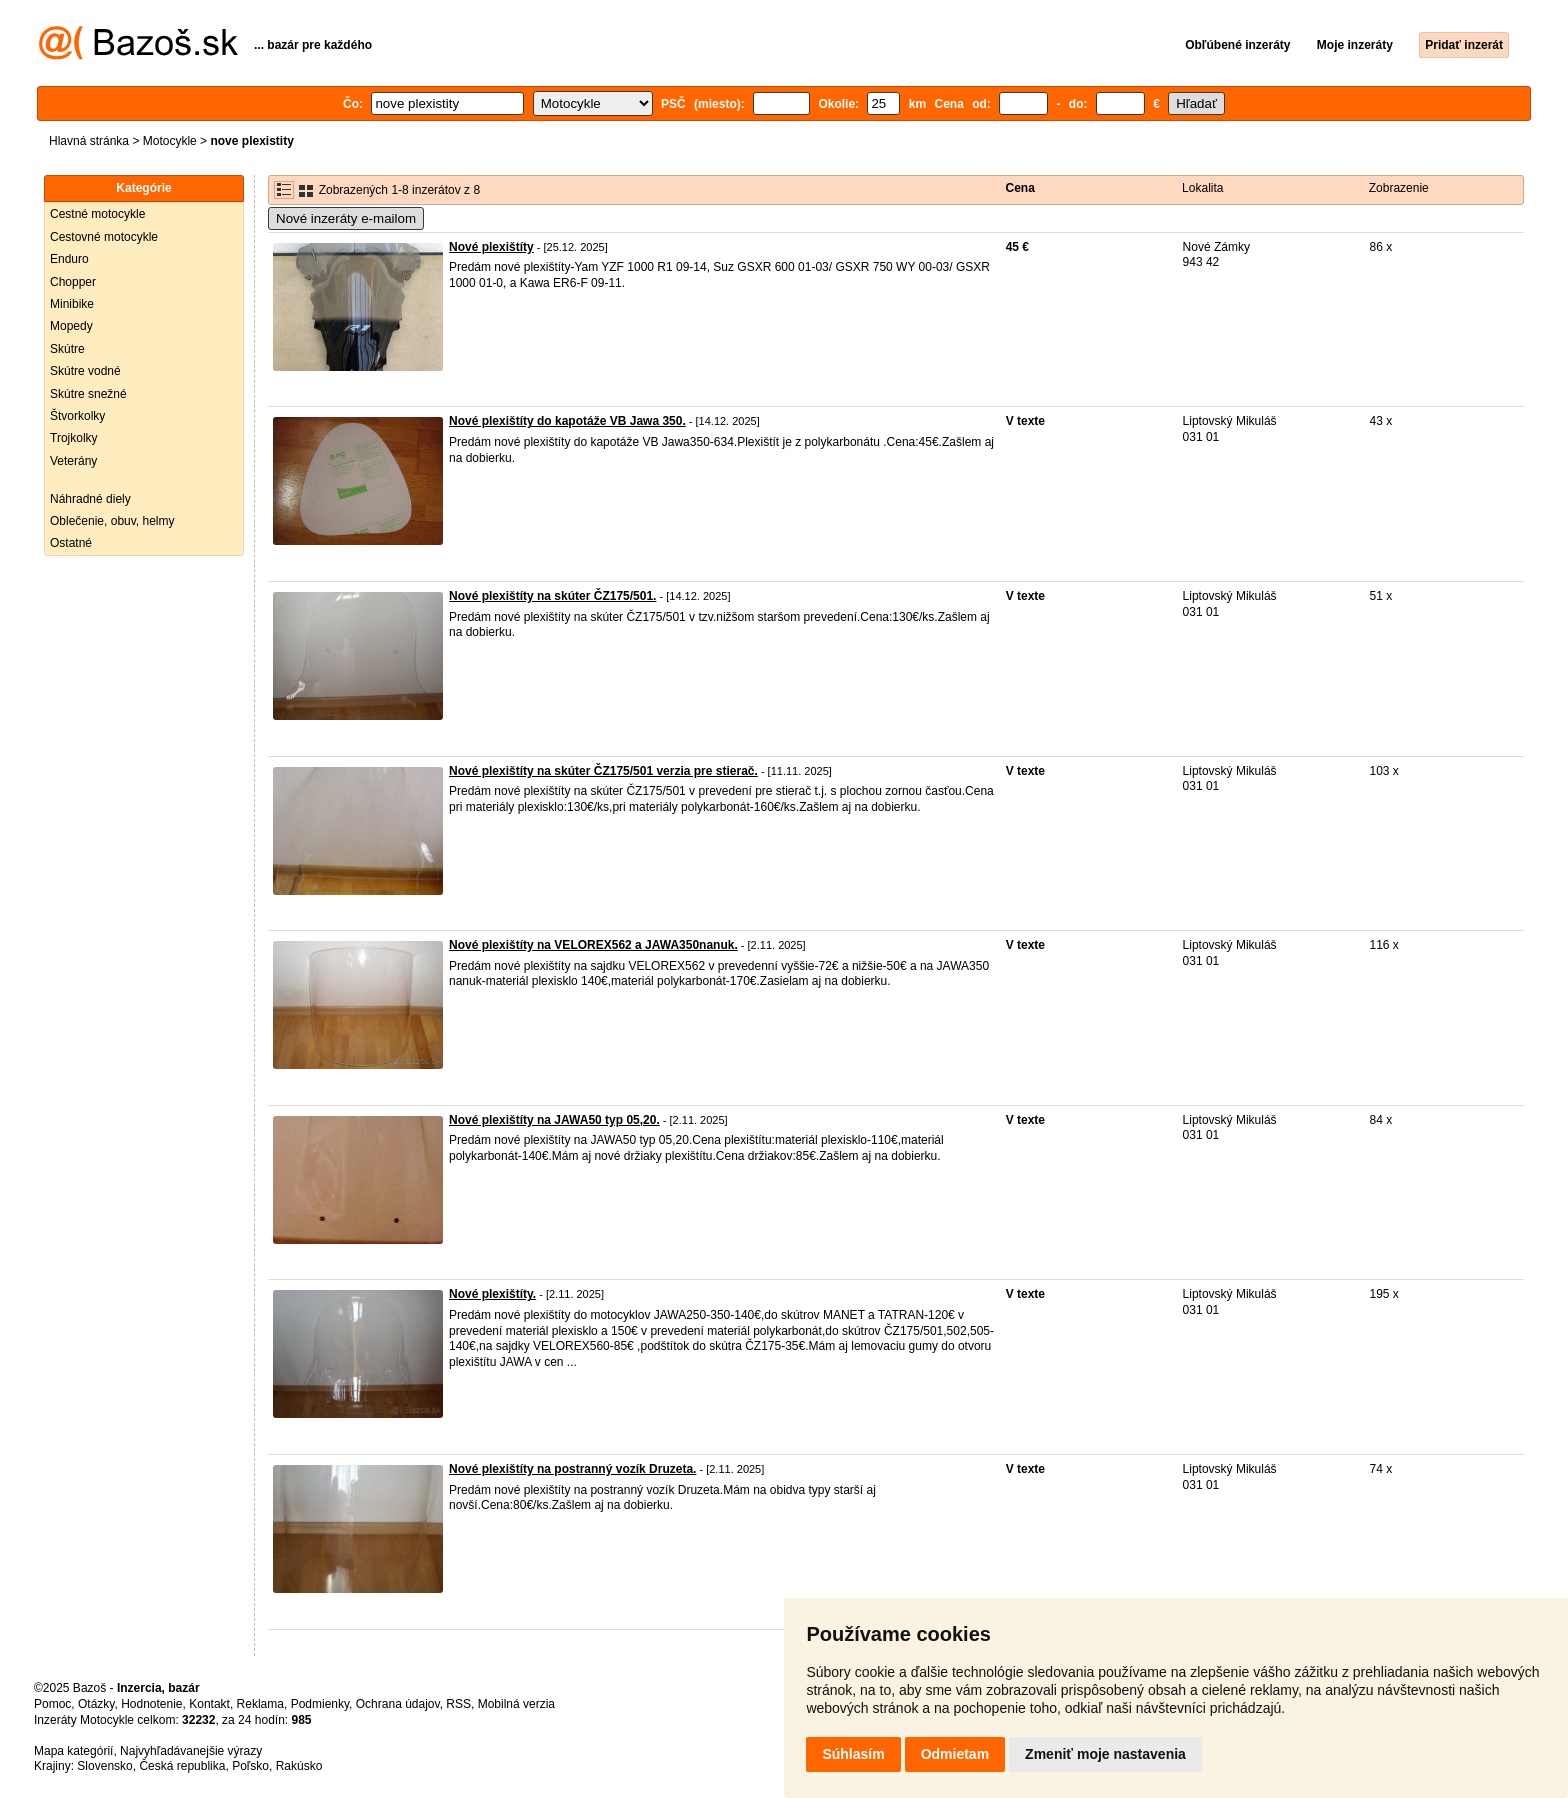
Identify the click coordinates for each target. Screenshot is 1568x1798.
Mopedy (71, 326)
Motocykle (170, 141)
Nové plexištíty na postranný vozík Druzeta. (572, 1469)
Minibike (72, 304)
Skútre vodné (85, 371)
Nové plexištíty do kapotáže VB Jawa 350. (567, 421)
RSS (458, 1704)
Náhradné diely (90, 499)
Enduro (69, 259)
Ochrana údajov (398, 1704)
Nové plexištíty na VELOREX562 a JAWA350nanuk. (593, 945)
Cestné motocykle (97, 214)
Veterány (73, 461)
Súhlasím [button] (853, 1754)
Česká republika (182, 1766)
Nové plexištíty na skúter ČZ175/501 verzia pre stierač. (603, 771)
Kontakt (209, 1704)
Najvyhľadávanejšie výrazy (191, 1751)
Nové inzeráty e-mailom (346, 218)
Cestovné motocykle (104, 237)
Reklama (260, 1704)
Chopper (73, 282)
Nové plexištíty (491, 247)
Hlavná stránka (89, 141)
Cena (1020, 188)
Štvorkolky (77, 416)
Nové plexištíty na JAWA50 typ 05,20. (554, 1120)
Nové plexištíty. (492, 1294)
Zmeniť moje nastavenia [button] (1105, 1754)
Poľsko (250, 1766)
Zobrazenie (1399, 188)
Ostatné (71, 543)
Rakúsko (299, 1766)
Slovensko (104, 1766)
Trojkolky (74, 438)
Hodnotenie (151, 1704)
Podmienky (320, 1704)
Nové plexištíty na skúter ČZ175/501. (552, 596)
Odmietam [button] (955, 1754)
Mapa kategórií (73, 1751)
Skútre (67, 349)
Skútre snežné (88, 394)
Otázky (96, 1704)
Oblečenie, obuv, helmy (112, 521)
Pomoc (52, 1704)
